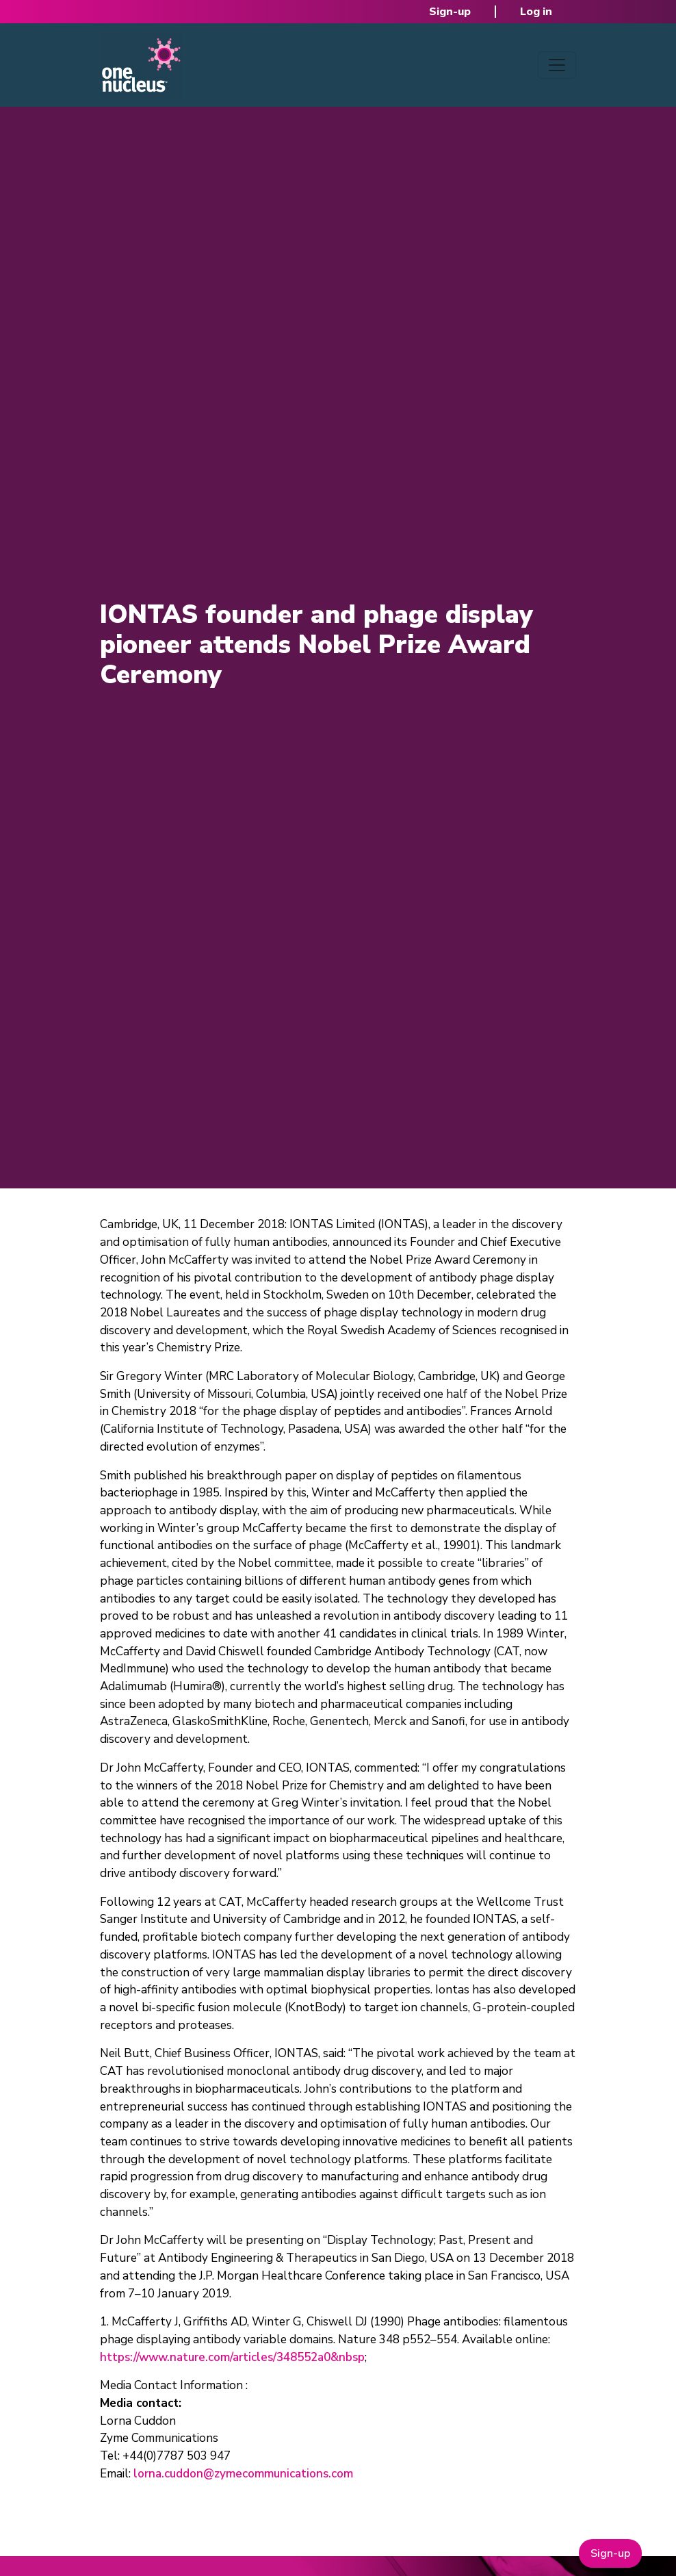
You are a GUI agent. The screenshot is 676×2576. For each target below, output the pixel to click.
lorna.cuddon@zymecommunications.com (243, 2474)
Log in (536, 11)
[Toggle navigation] (557, 65)
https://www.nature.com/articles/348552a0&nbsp (232, 2357)
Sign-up (450, 11)
